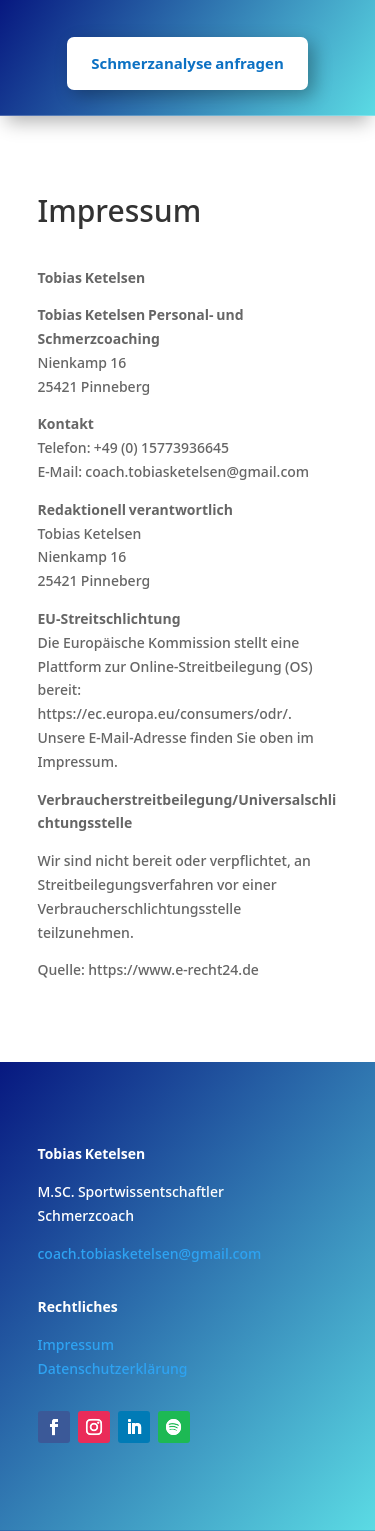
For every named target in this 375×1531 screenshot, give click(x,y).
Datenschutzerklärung (113, 1368)
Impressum (76, 1344)
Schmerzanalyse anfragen (187, 63)
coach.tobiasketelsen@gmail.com (150, 1253)
